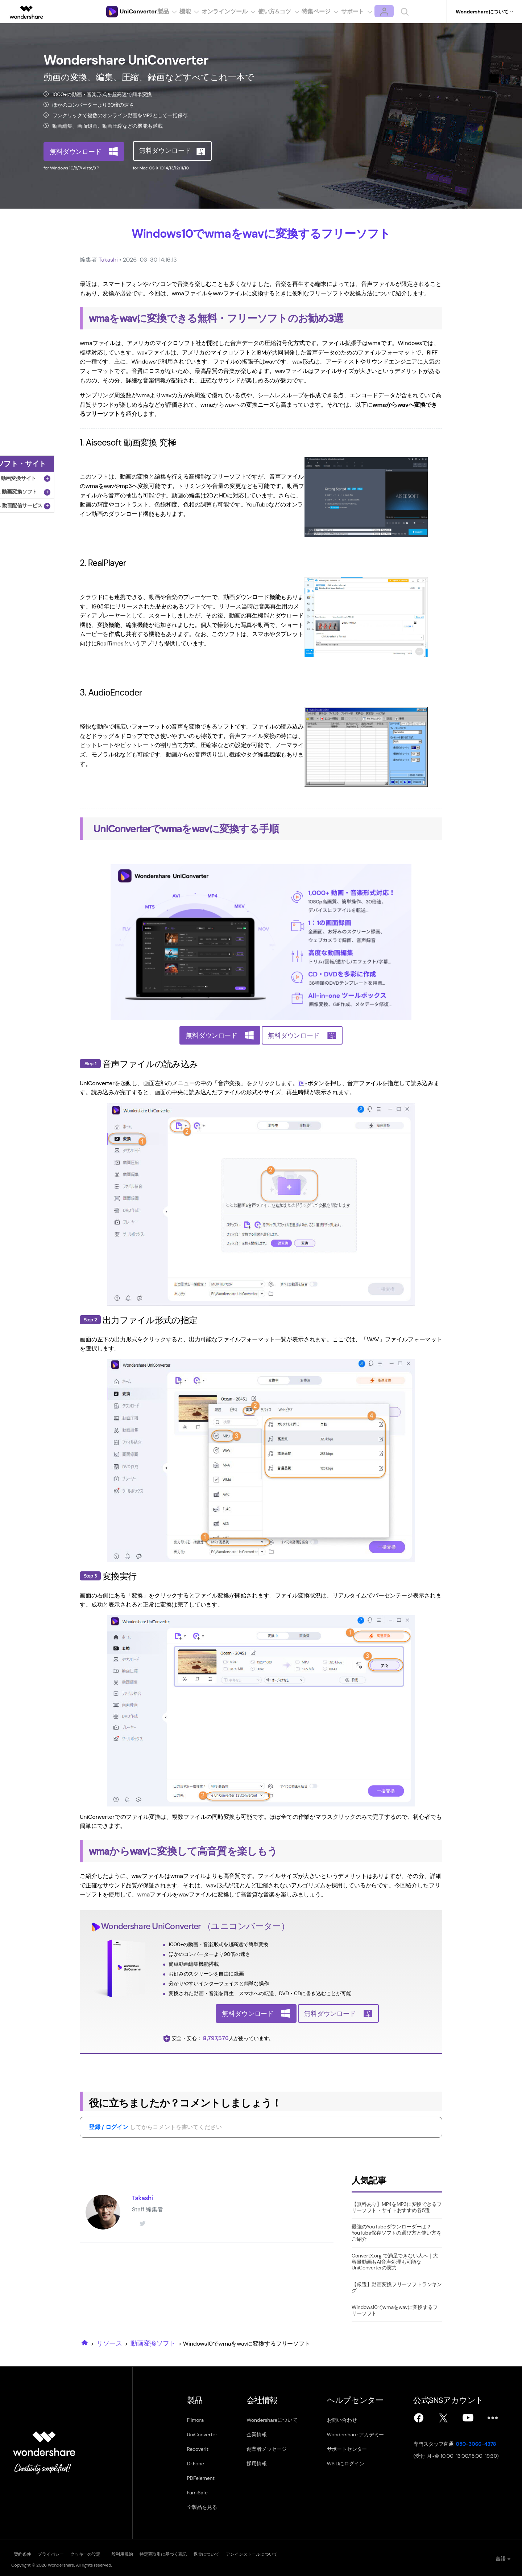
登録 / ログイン (108, 2127)
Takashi (108, 259)
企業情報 (260, 2434)
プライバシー (60, 2553)
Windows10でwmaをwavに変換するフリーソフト (395, 2310)
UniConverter (176, 1926)
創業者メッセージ (270, 2449)
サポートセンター (355, 2449)
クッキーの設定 (107, 2553)
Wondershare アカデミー (363, 2434)
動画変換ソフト (153, 2343)
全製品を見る (202, 2507)
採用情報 (260, 2463)
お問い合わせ (350, 2420)
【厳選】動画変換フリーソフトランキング (397, 2287)
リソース (109, 2343)
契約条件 (19, 2553)
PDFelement (201, 2478)
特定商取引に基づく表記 (208, 2553)
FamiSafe (197, 2492)
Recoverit (197, 2449)
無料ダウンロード (76, 151)
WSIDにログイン (353, 2463)
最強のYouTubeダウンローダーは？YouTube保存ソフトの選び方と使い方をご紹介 (397, 2232)
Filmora (195, 2420)
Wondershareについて (275, 2420)
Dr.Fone (195, 2463)
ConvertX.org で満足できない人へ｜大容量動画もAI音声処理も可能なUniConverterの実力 (395, 2261)
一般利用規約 (153, 2553)
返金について (264, 2553)
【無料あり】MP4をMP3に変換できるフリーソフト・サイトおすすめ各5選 (397, 2207)
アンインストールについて (322, 2553)
